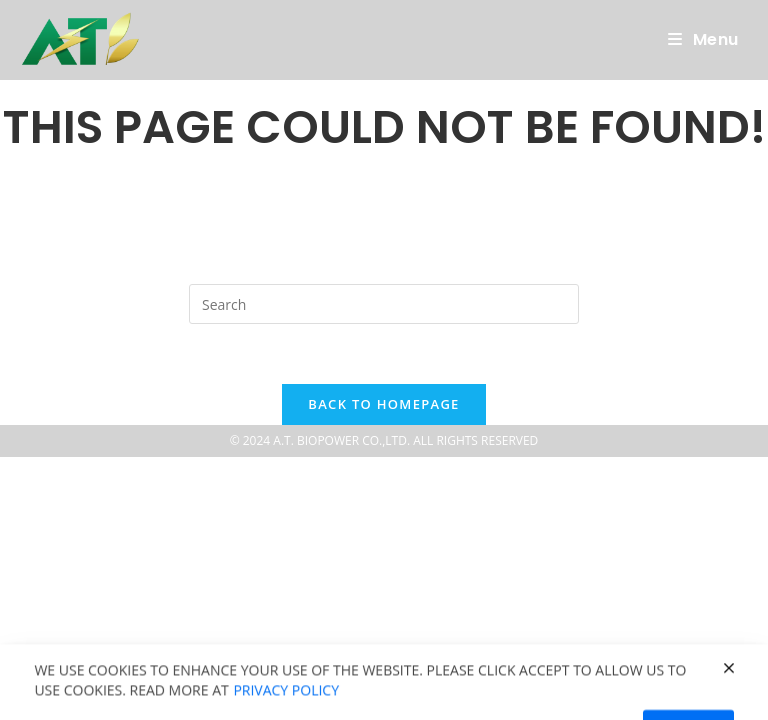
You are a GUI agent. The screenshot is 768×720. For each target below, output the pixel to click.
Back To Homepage (383, 404)
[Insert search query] (384, 304)
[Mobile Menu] (703, 40)
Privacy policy (286, 707)
